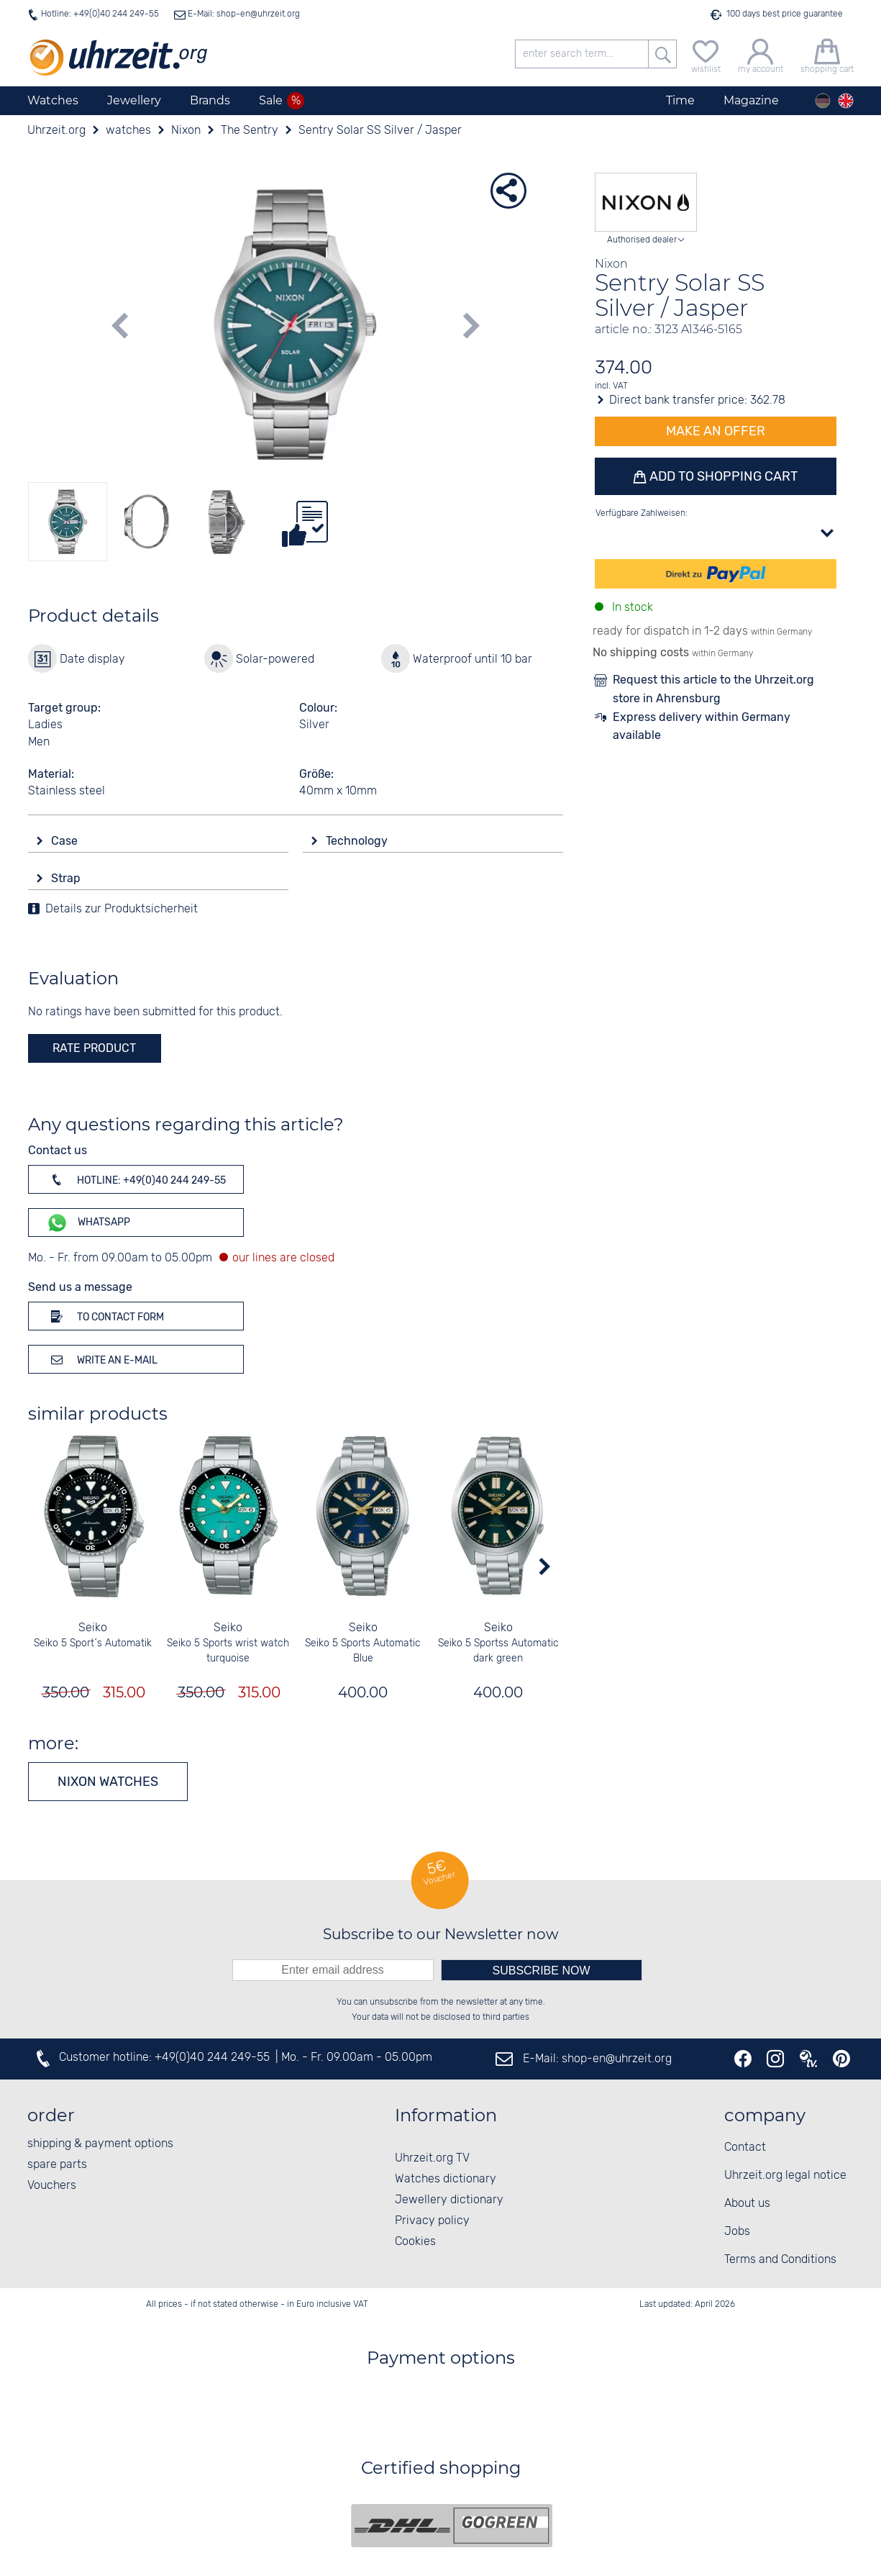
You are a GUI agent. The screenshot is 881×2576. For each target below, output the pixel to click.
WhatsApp (88, 1223)
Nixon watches (108, 1782)
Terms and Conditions (780, 2259)
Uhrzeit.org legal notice (785, 2175)
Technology (358, 841)
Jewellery (134, 100)
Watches (52, 100)
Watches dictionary (445, 2179)
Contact (745, 2147)
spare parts (57, 2164)
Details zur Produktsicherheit (121, 909)
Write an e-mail (102, 1359)
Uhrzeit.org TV (432, 2158)
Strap (67, 878)
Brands (210, 100)
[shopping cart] (827, 54)
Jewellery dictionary (449, 2200)
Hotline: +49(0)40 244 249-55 (100, 14)
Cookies (415, 2241)
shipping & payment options (100, 2143)
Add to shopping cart (722, 476)
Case (66, 841)
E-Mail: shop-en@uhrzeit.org (243, 14)
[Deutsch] (823, 101)
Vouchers (51, 2185)
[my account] (760, 54)
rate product (94, 1048)
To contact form (105, 1316)
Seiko (92, 1628)
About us (747, 2203)
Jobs (737, 2231)
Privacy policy (432, 2220)
